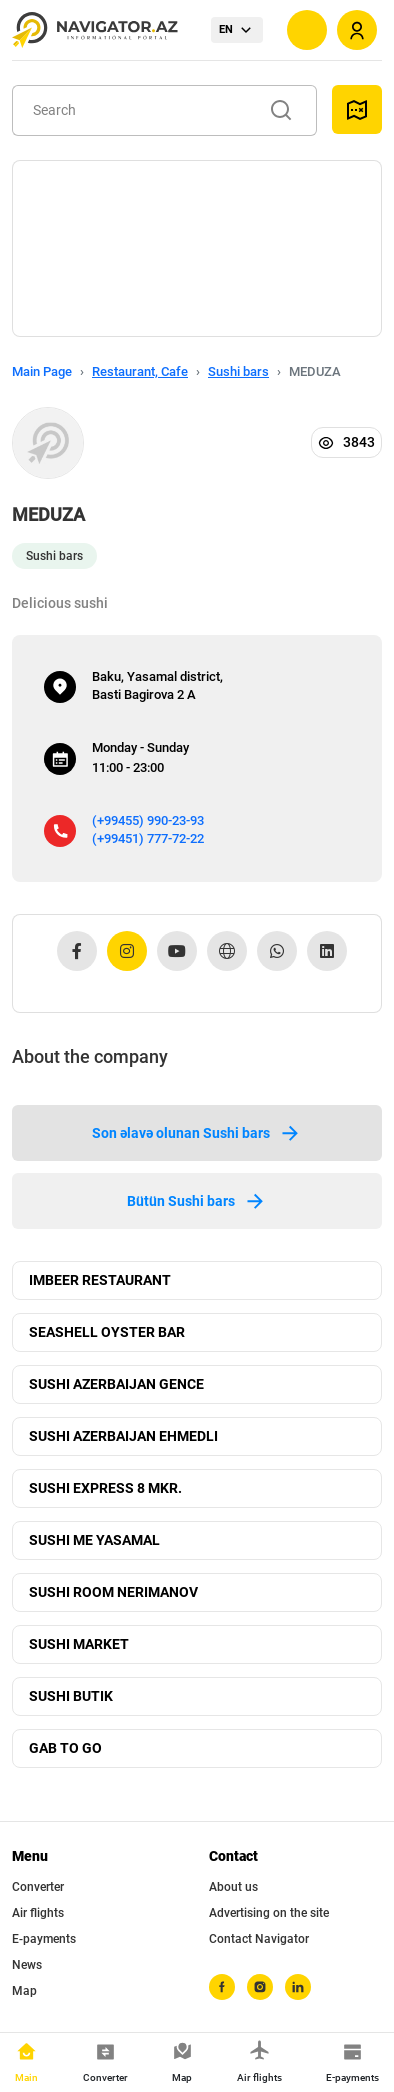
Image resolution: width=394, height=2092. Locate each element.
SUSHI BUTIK (71, 1696)
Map (24, 1991)
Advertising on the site (269, 1913)
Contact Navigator (259, 1939)
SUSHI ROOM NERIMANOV (113, 1592)
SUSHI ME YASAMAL (94, 1540)
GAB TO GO (65, 1748)
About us (233, 1887)
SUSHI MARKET (79, 1644)
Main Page (42, 371)
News (27, 1965)
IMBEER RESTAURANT (100, 1280)
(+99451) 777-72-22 (148, 838)
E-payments (44, 1939)
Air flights (38, 1913)
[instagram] (260, 1987)
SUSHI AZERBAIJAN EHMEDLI (123, 1436)
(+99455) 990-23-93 (148, 820)
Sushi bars (238, 371)
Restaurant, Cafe (140, 371)
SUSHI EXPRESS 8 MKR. (105, 1488)
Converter (38, 1887)
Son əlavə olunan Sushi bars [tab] (197, 1133)
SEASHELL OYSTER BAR (107, 1332)
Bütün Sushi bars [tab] (197, 1201)
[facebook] (222, 1987)
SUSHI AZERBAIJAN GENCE (116, 1384)
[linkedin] (298, 1987)
